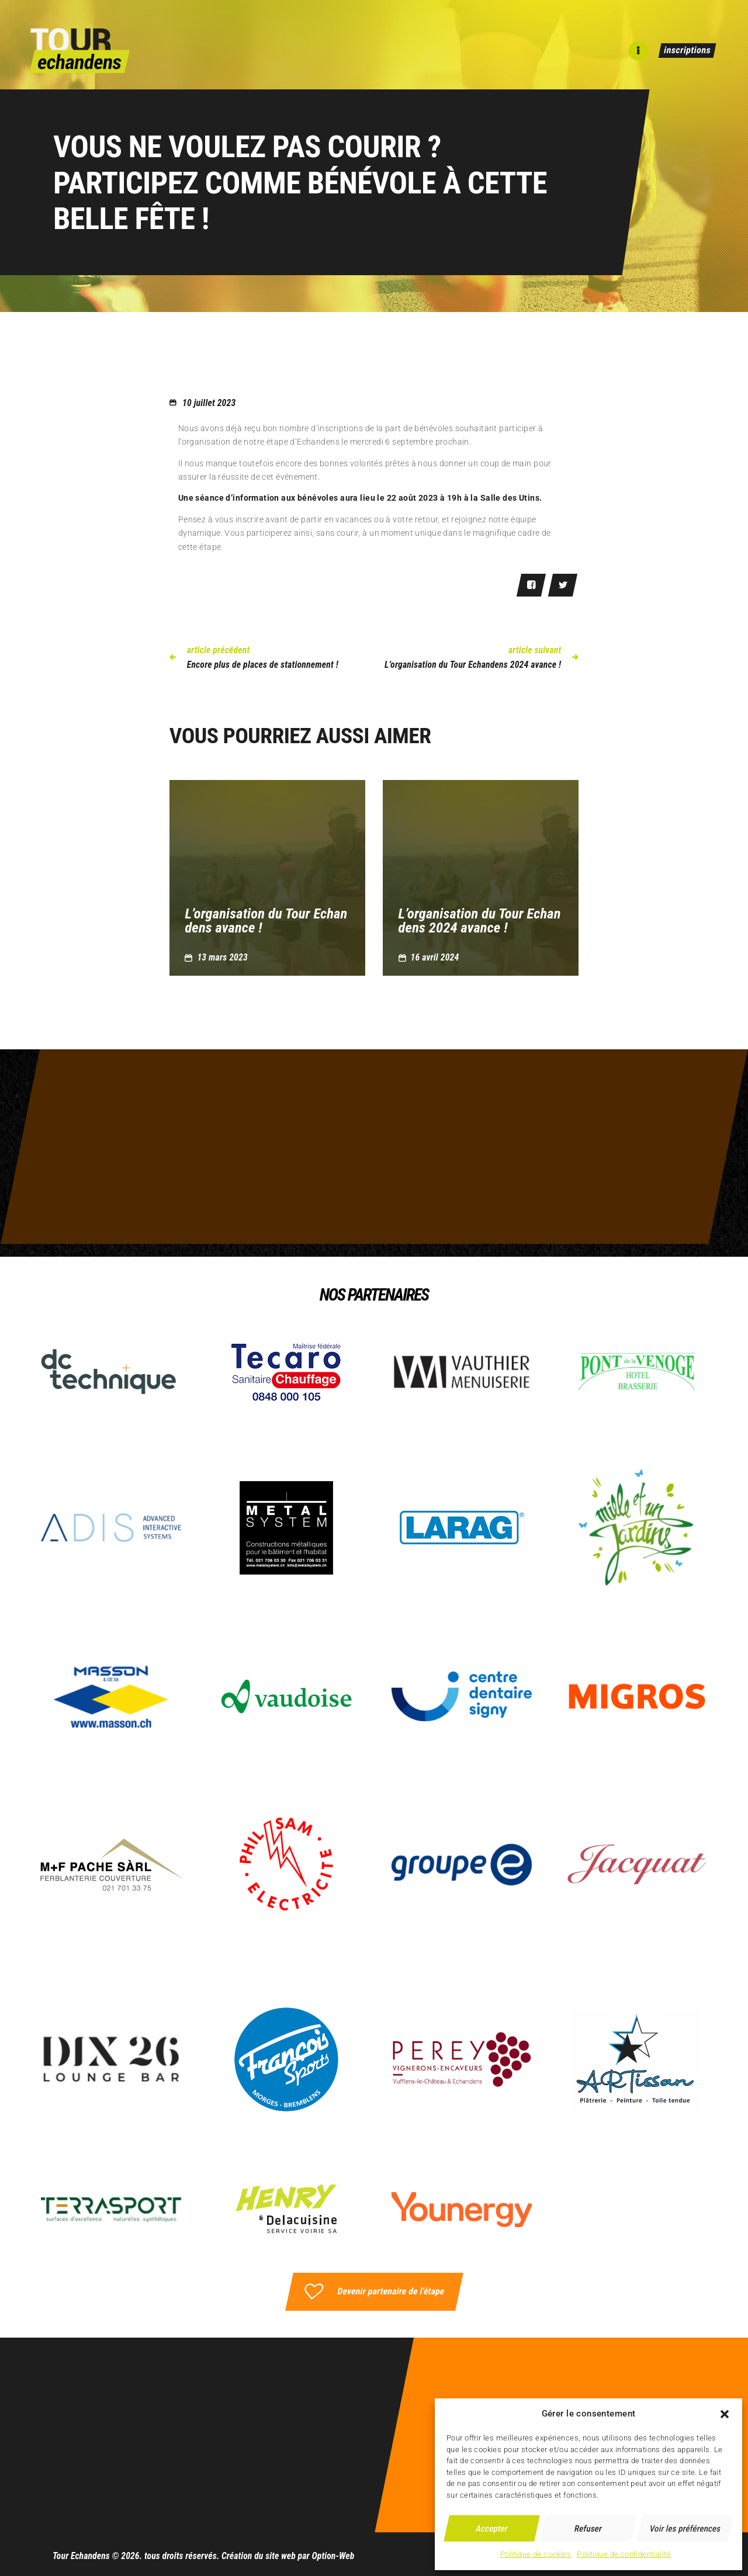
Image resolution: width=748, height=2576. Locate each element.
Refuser (589, 2528)
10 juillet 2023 (209, 402)
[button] (724, 2414)
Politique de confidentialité (624, 2554)
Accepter (492, 2528)
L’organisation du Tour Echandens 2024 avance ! (480, 921)
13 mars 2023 (222, 957)
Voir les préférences (685, 2528)
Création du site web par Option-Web (288, 2555)
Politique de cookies (535, 2554)
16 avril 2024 (435, 957)
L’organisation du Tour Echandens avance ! (266, 921)
